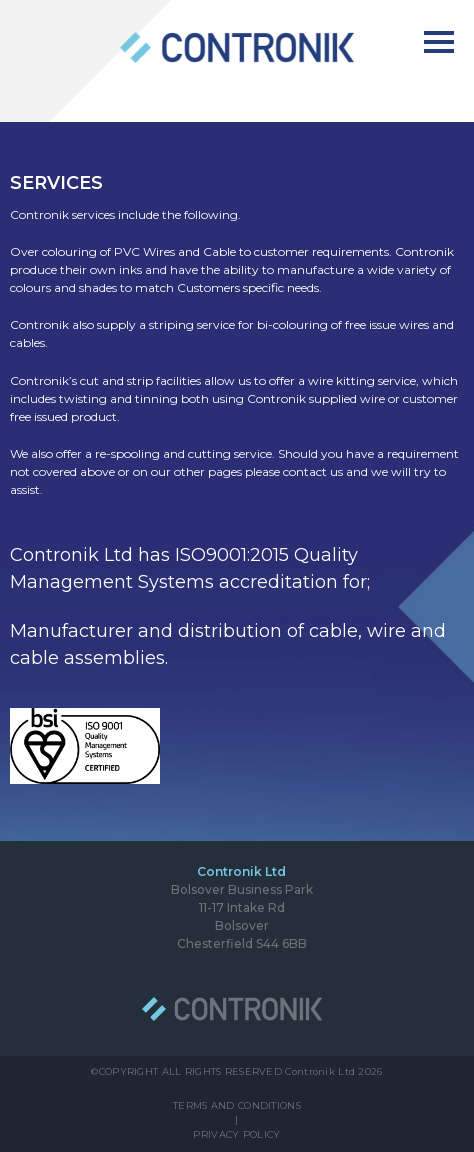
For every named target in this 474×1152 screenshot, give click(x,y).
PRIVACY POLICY (236, 1134)
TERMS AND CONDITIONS (237, 1105)
